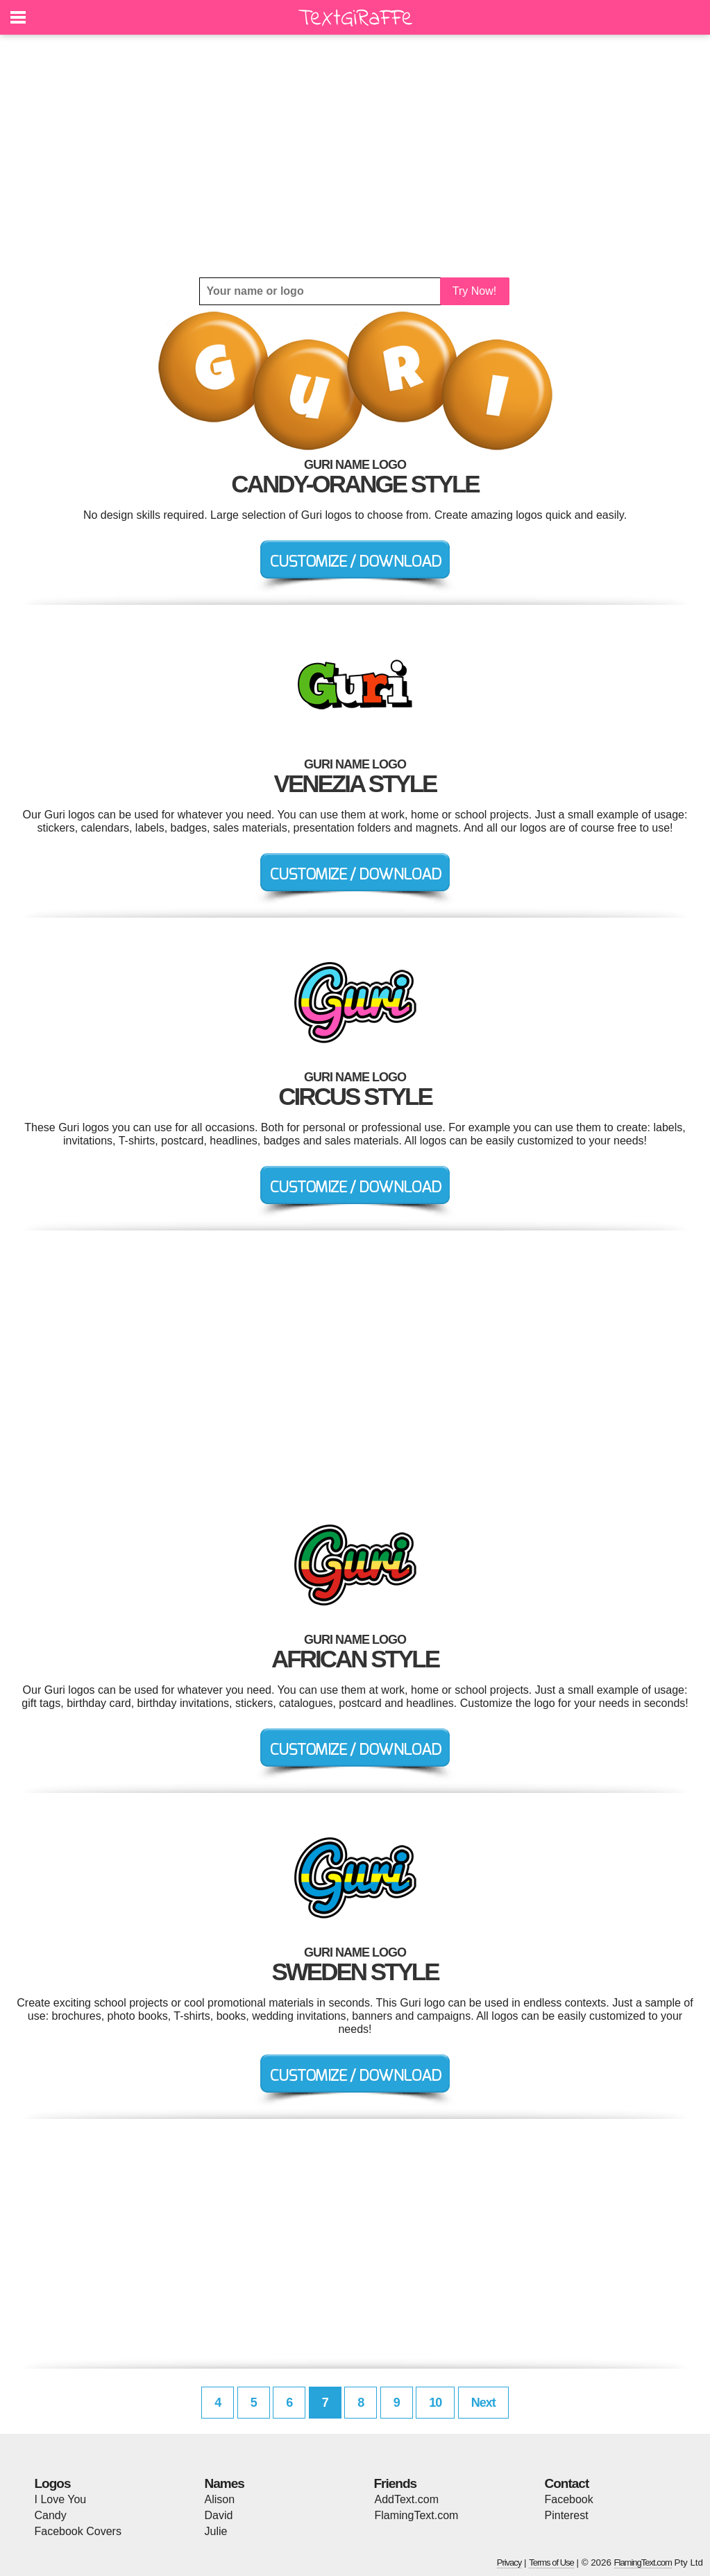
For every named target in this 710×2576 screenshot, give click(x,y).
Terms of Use (551, 2562)
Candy (51, 2515)
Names (224, 2483)
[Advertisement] (355, 156)
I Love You (61, 2499)
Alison (220, 2499)
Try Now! (474, 291)
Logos (53, 2483)
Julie (216, 2531)
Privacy (509, 2562)
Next (483, 2403)
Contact (567, 2483)
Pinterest (567, 2515)
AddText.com (407, 2499)
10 (435, 2403)
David (219, 2515)
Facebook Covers (78, 2531)
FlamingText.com (417, 2515)
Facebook (569, 2499)
